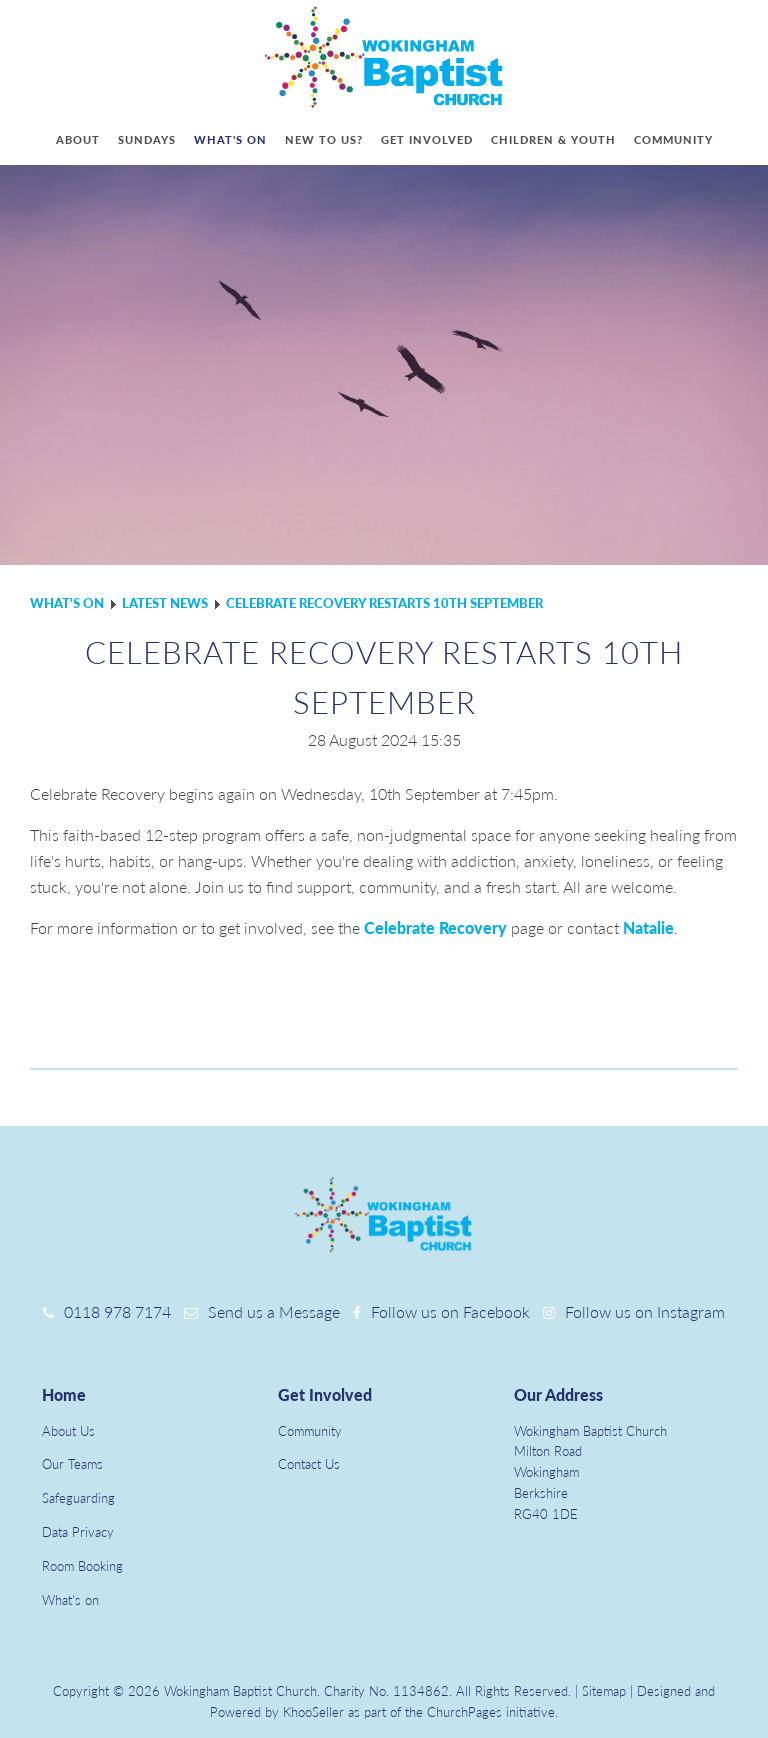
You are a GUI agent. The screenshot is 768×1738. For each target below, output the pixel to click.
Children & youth (553, 139)
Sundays (147, 139)
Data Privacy (78, 1532)
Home (64, 1394)
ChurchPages (464, 1712)
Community (673, 139)
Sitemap (604, 1691)
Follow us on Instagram (645, 1311)
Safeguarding (78, 1498)
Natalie (648, 927)
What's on (230, 139)
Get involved (427, 139)
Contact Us (309, 1464)
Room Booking (82, 1566)
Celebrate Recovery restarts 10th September (384, 603)
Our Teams (72, 1464)
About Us (68, 1431)
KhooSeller (313, 1712)
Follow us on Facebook (450, 1311)
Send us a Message (274, 1311)
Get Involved (325, 1394)
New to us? (324, 139)
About (78, 139)
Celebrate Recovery (435, 927)
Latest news (165, 603)
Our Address (558, 1394)
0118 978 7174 (117, 1311)
